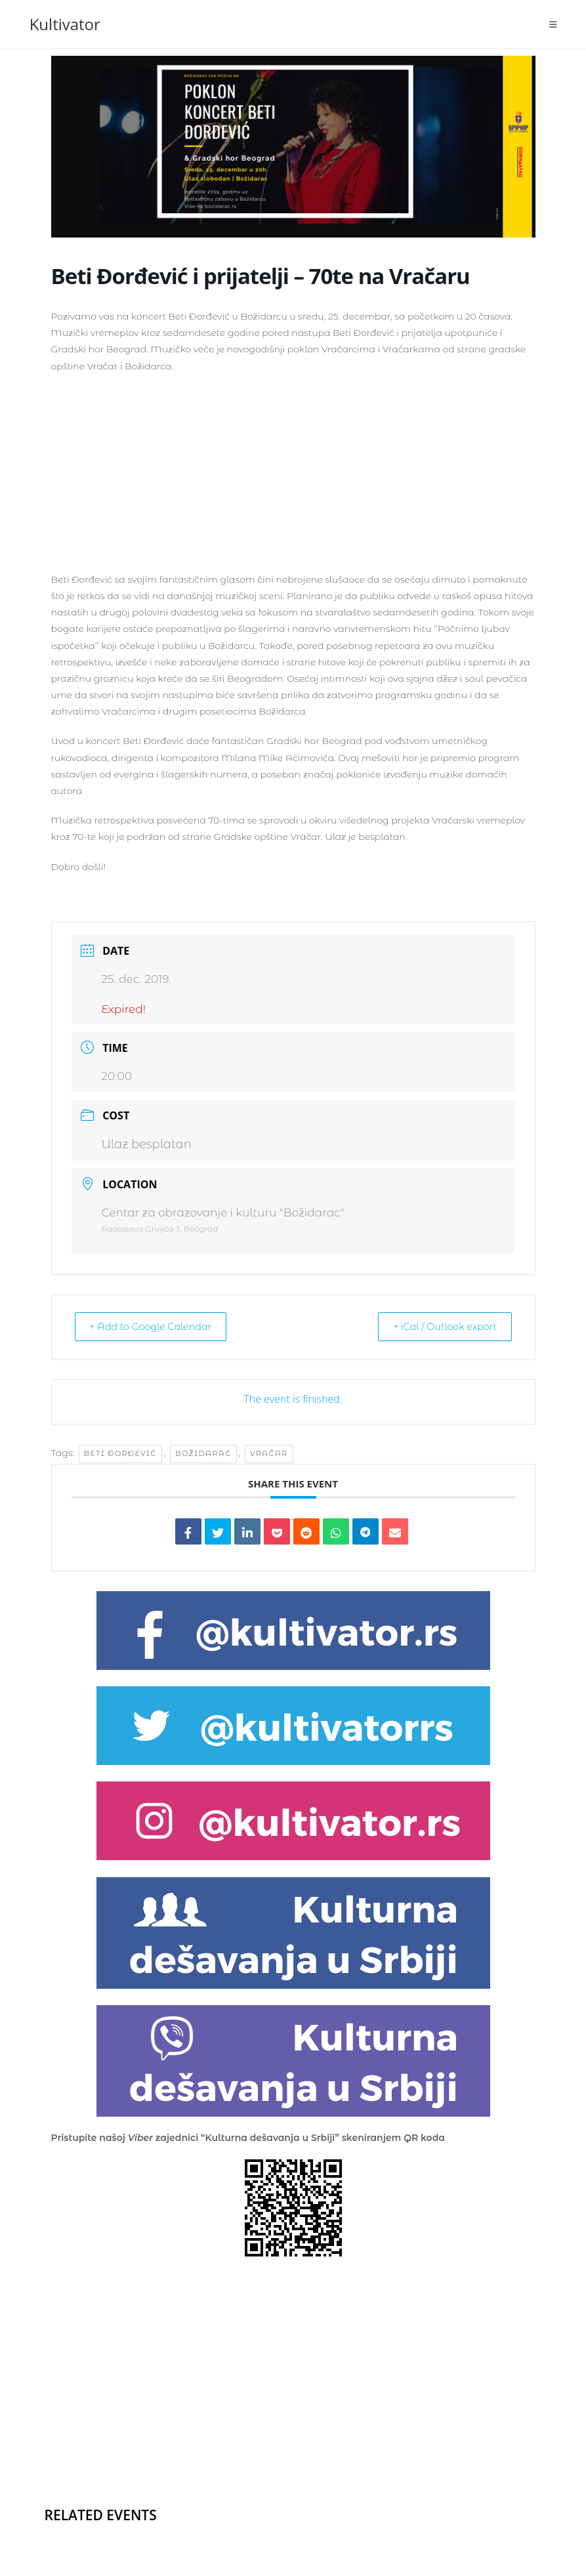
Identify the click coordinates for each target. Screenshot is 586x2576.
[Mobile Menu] (553, 24)
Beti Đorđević (120, 1453)
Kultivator (65, 24)
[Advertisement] (293, 479)
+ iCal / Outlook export (438, 1327)
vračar (269, 1453)
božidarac (203, 1453)
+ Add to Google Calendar (158, 1327)
